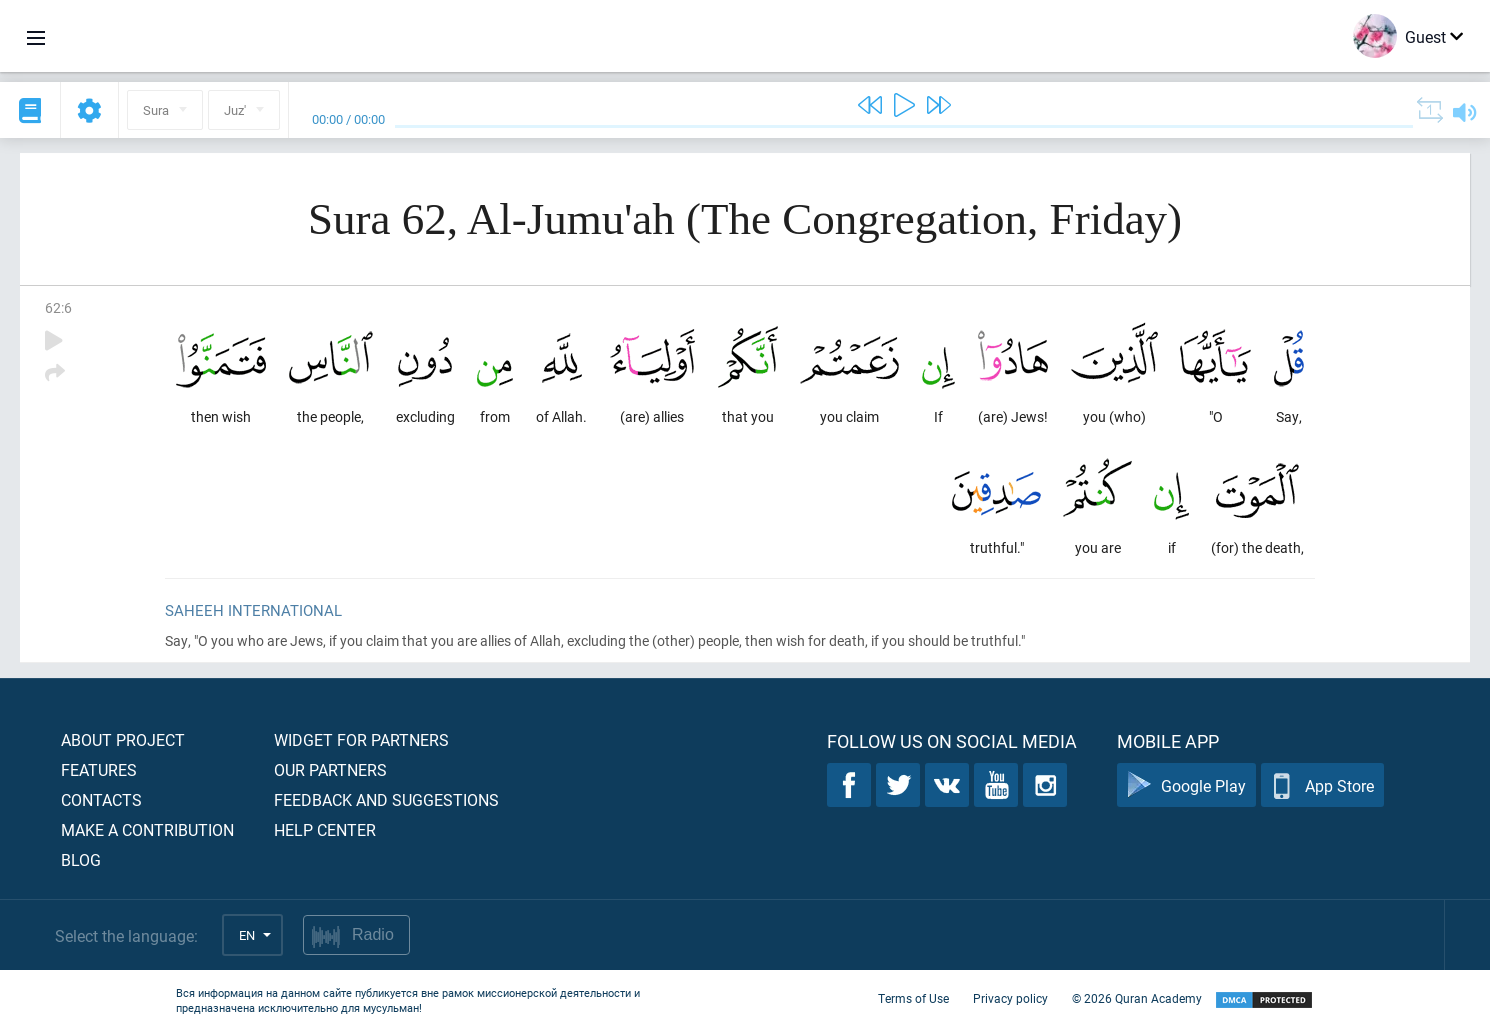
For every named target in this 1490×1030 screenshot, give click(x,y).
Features (99, 769)
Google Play (1186, 785)
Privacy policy (1010, 998)
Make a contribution (147, 829)
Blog (81, 859)
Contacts (101, 799)
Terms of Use (913, 998)
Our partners (330, 769)
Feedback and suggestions (386, 799)
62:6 (58, 307)
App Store (1322, 785)
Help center (325, 829)
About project (123, 739)
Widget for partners (361, 739)
